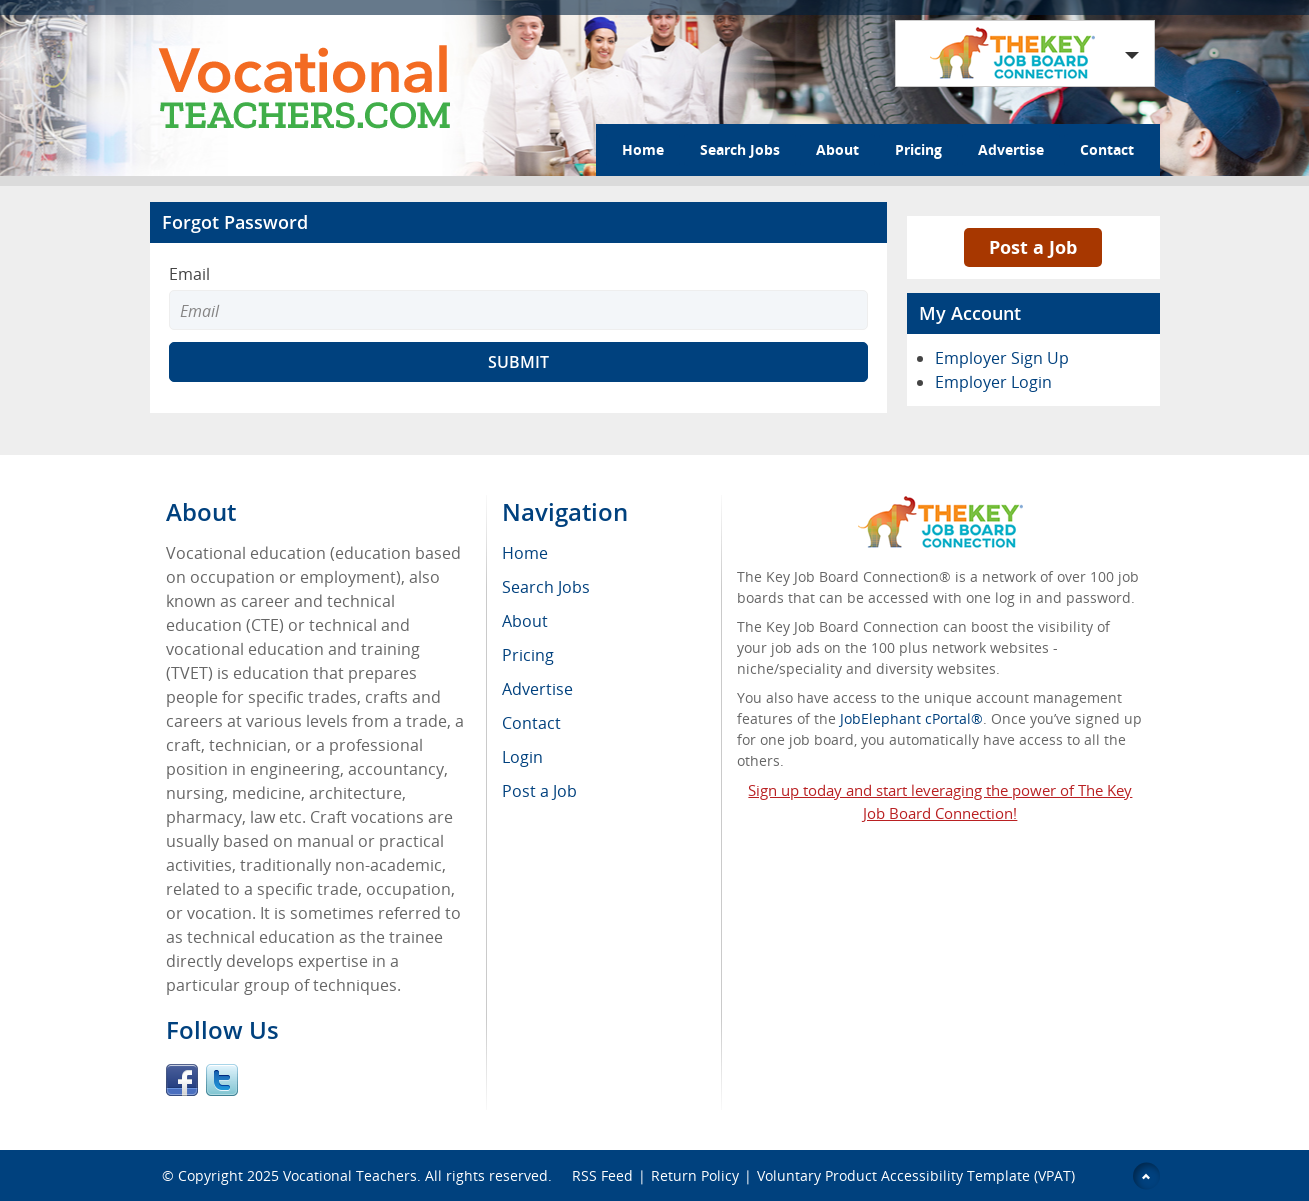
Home (643, 149)
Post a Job (1033, 247)
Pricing (918, 149)
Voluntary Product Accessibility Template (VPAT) (916, 1175)
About (837, 149)
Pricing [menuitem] (528, 655)
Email (189, 274)
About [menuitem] (525, 621)
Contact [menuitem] (531, 723)
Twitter (222, 1080)
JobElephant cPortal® (911, 718)
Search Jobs (740, 149)
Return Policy (695, 1175)
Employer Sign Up (1002, 358)
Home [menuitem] (525, 553)
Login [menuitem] (522, 757)
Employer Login (993, 382)
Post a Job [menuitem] (539, 791)
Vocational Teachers (350, 1175)
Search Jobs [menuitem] (546, 587)
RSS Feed (602, 1175)
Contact (1107, 149)
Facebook (182, 1080)
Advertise (1011, 149)
